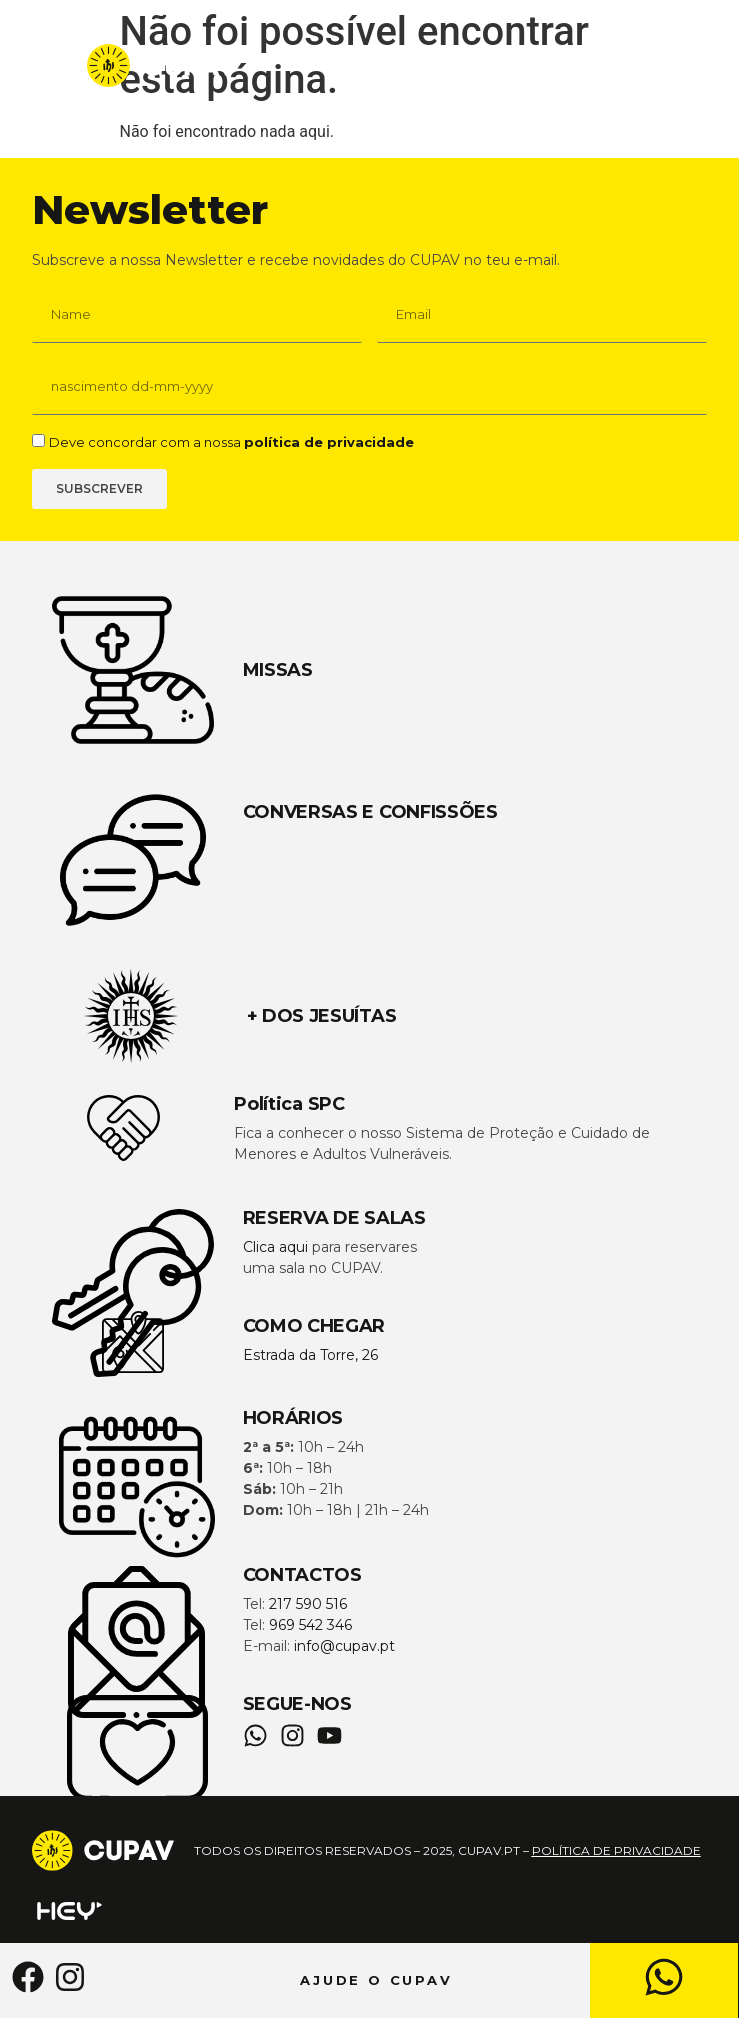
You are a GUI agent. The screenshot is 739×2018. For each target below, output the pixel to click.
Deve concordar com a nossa (231, 442)
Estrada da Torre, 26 (310, 1355)
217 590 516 (308, 1604)
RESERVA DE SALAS (334, 1218)
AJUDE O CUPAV (377, 1980)
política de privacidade (329, 442)
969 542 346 (310, 1625)
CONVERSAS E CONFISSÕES (370, 812)
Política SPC (289, 1104)
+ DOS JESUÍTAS (322, 1016)
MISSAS (278, 670)
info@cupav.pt (344, 1646)
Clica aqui (275, 1247)
